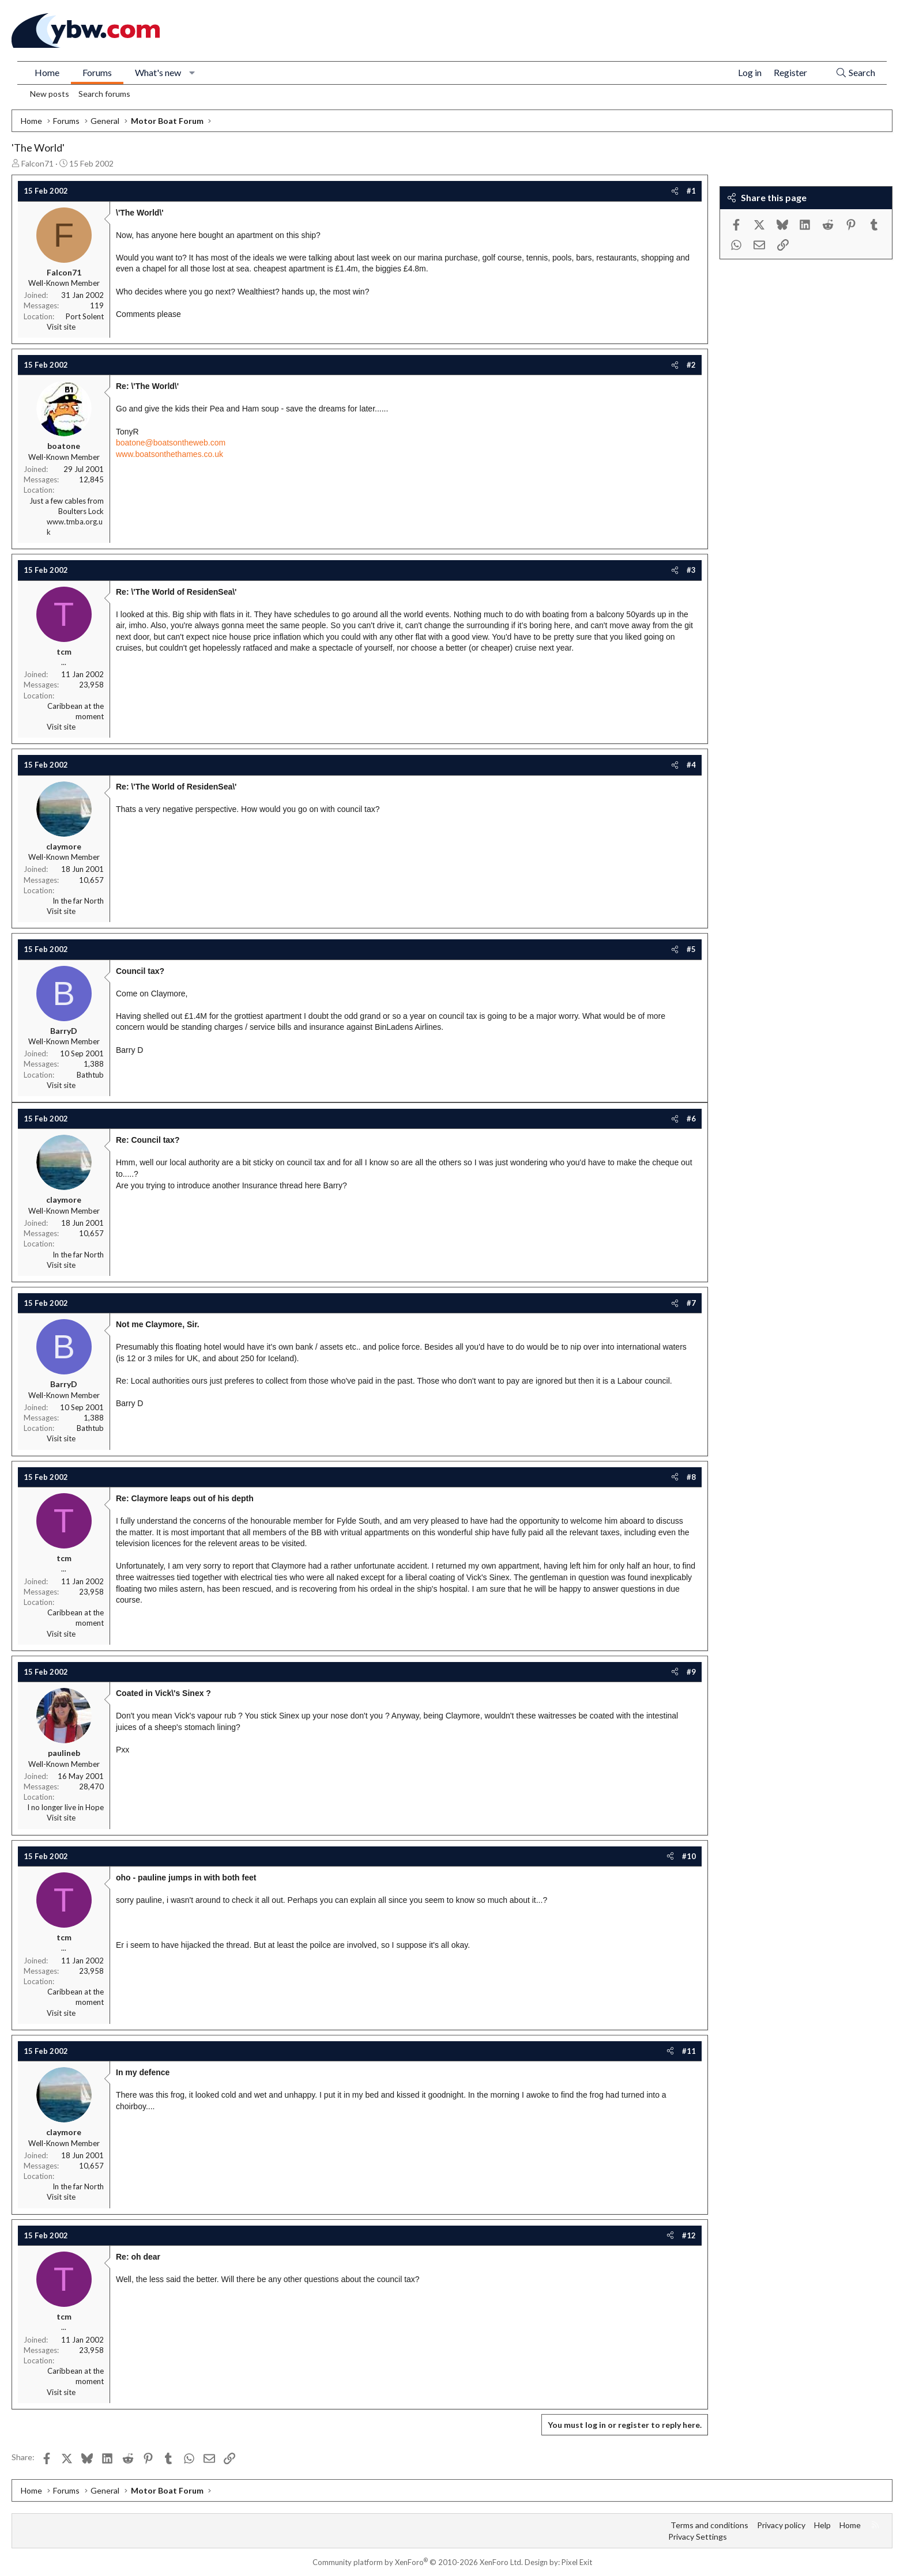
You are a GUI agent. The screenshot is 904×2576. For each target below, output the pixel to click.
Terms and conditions (709, 2525)
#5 (691, 949)
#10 (689, 1856)
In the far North (78, 900)
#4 (691, 764)
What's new (158, 72)
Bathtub (90, 1074)
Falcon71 (37, 163)
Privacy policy (781, 2525)
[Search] (855, 73)
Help (822, 2525)
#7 (691, 1303)
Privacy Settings (697, 2536)
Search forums (104, 94)
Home (47, 72)
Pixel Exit (577, 2562)
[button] (192, 73)
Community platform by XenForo (417, 2562)
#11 (689, 2051)
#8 (691, 1477)
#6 (691, 1118)
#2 (691, 364)
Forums (97, 72)
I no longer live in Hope (65, 1807)
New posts (49, 94)
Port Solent (85, 316)
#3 (691, 570)
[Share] (675, 191)
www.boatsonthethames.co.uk (169, 454)
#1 (691, 190)
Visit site (61, 326)
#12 (689, 2235)
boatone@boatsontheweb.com (170, 442)
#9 (691, 1671)
